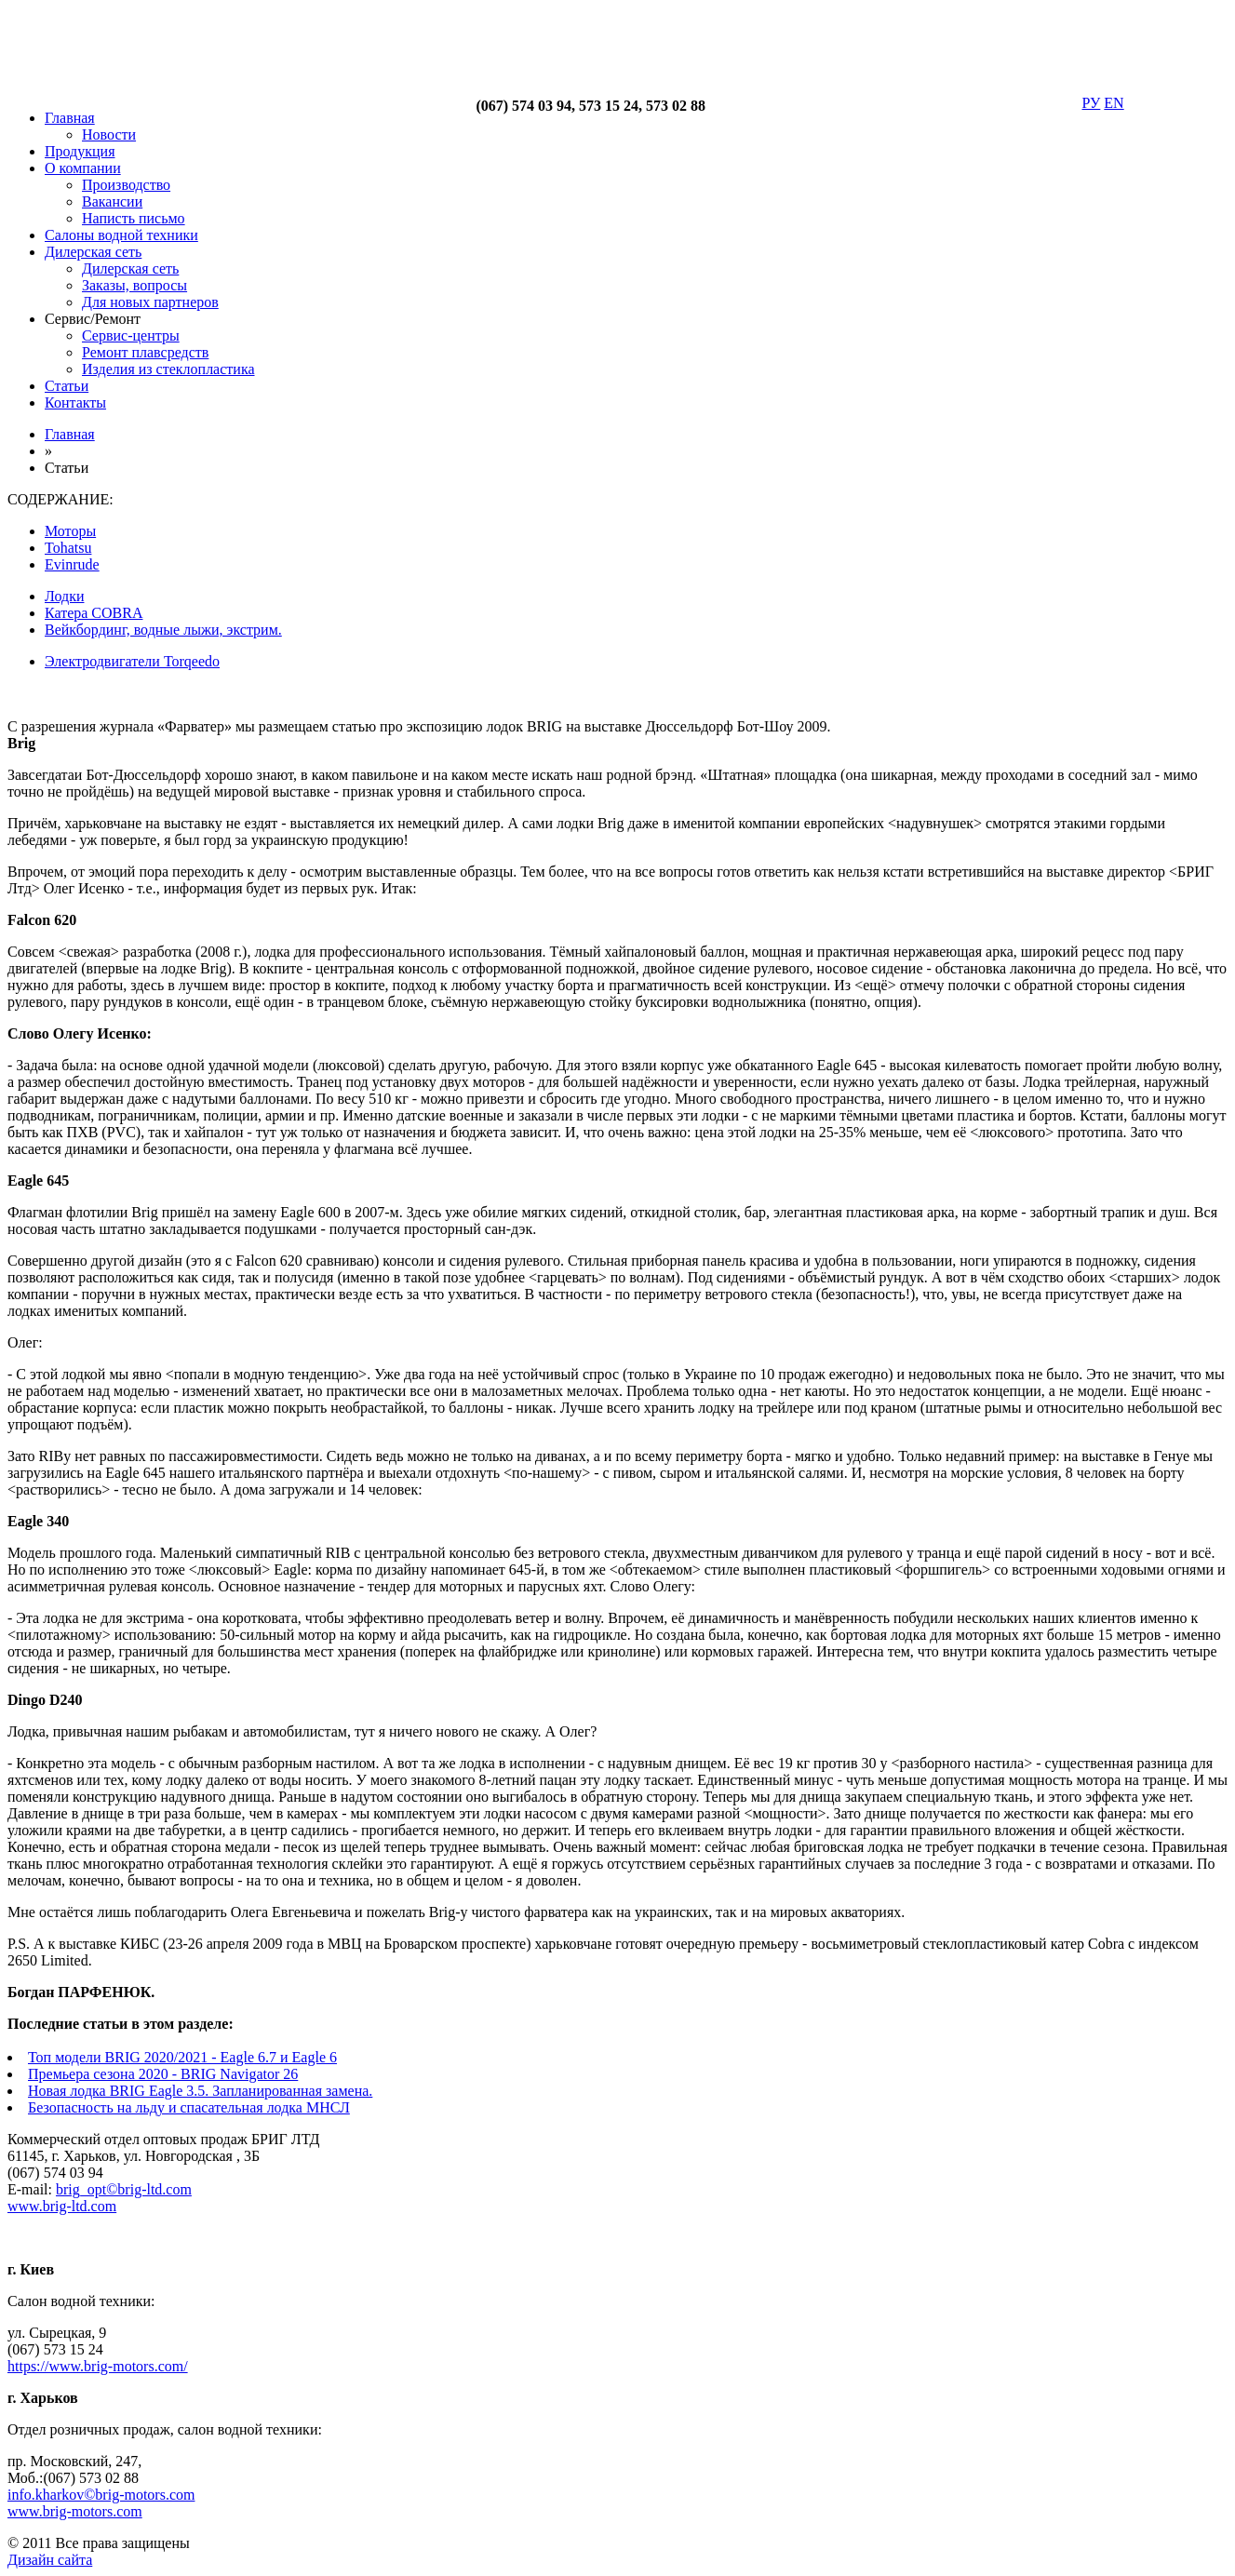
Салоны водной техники (121, 235)
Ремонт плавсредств (145, 352)
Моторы (70, 531)
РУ (1091, 103)
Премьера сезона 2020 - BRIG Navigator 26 (163, 2074)
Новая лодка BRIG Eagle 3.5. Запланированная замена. (200, 2091)
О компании (83, 168)
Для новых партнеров (150, 302)
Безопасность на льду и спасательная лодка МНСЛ (189, 2107)
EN (1113, 103)
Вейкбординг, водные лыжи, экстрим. (163, 629)
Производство (126, 185)
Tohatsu (68, 548)
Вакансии (112, 201)
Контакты (75, 402)
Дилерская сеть (93, 252)
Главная (70, 118)
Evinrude (72, 564)
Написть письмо (133, 218)
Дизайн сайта (49, 2560)
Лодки (64, 596)
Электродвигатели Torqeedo (132, 661)
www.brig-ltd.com (61, 2206)
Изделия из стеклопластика (168, 369)
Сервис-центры (131, 335)
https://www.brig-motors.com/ (97, 2366)
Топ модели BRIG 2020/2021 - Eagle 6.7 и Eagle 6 (182, 2057)
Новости (109, 134)
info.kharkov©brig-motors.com (101, 2494)
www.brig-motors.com (74, 2511)
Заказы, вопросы (134, 285)
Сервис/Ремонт (93, 319)
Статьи (66, 386)
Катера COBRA (93, 613)
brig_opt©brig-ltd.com (124, 2189)
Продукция (80, 151)
